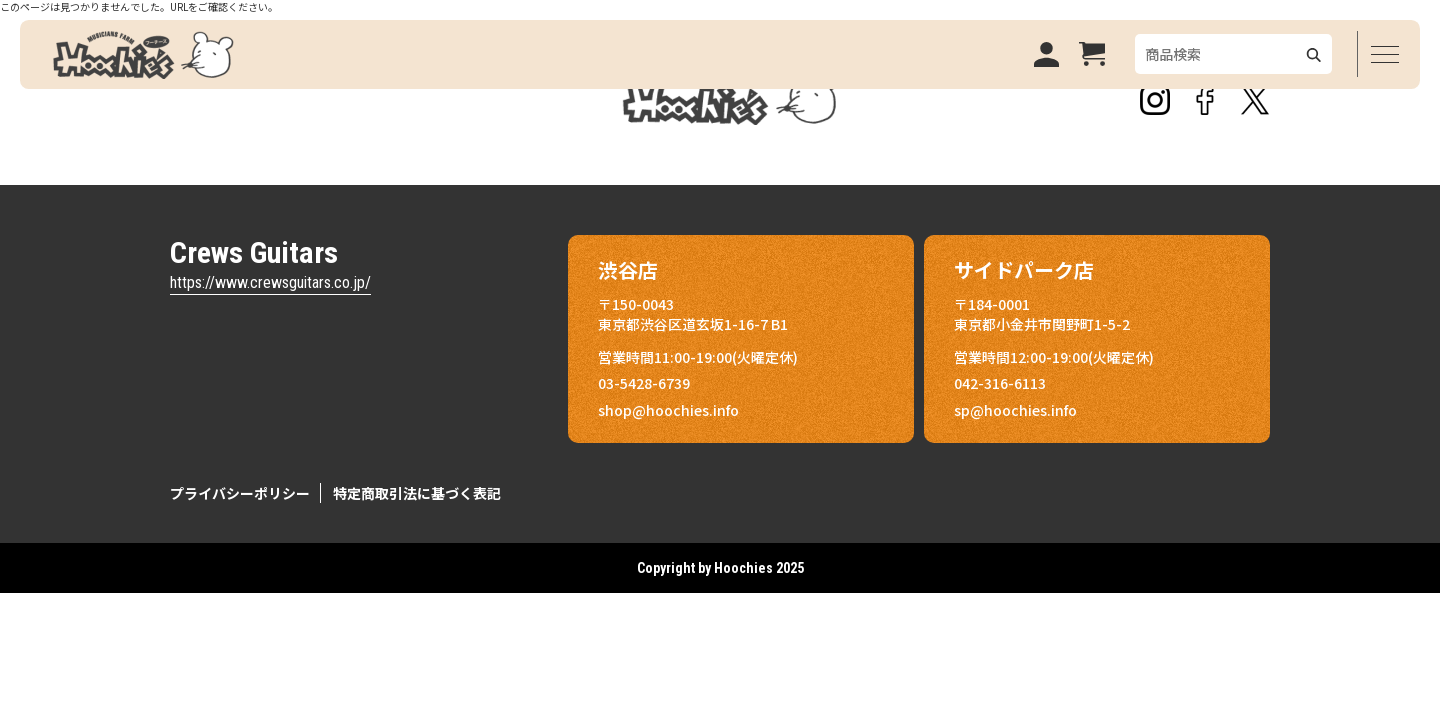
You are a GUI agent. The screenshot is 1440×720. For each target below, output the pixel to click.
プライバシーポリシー (240, 493)
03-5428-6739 (644, 383)
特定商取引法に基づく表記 (417, 493)
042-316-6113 (1000, 383)
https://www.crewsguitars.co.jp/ (270, 282)
